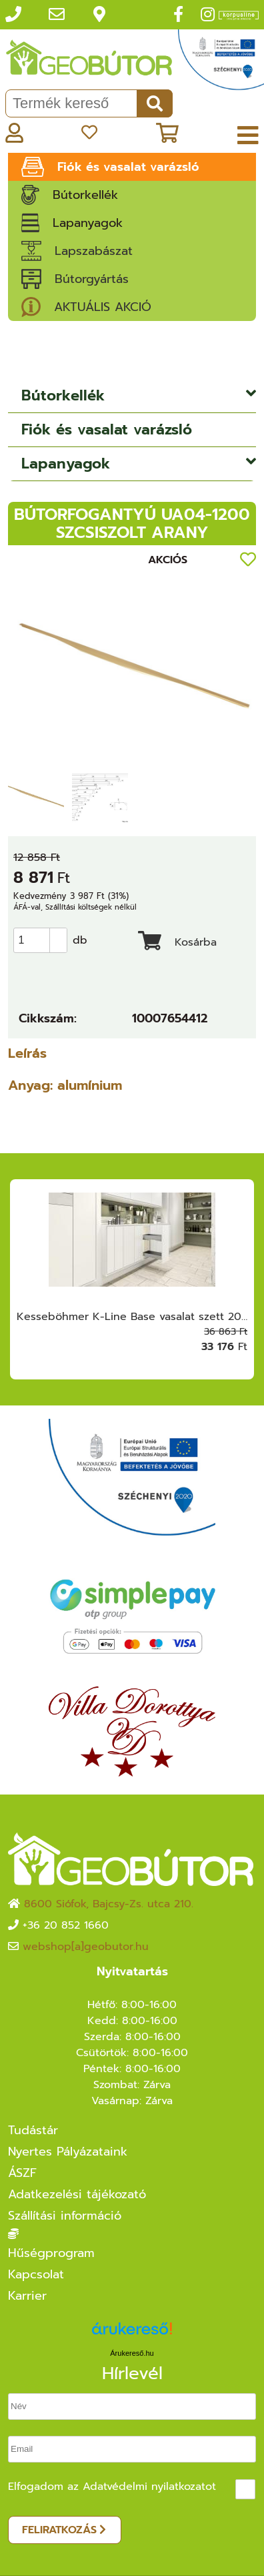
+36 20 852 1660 (66, 1925)
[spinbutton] (44, 940)
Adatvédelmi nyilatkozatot (149, 2487)
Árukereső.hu (131, 2353)
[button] (58, 934)
